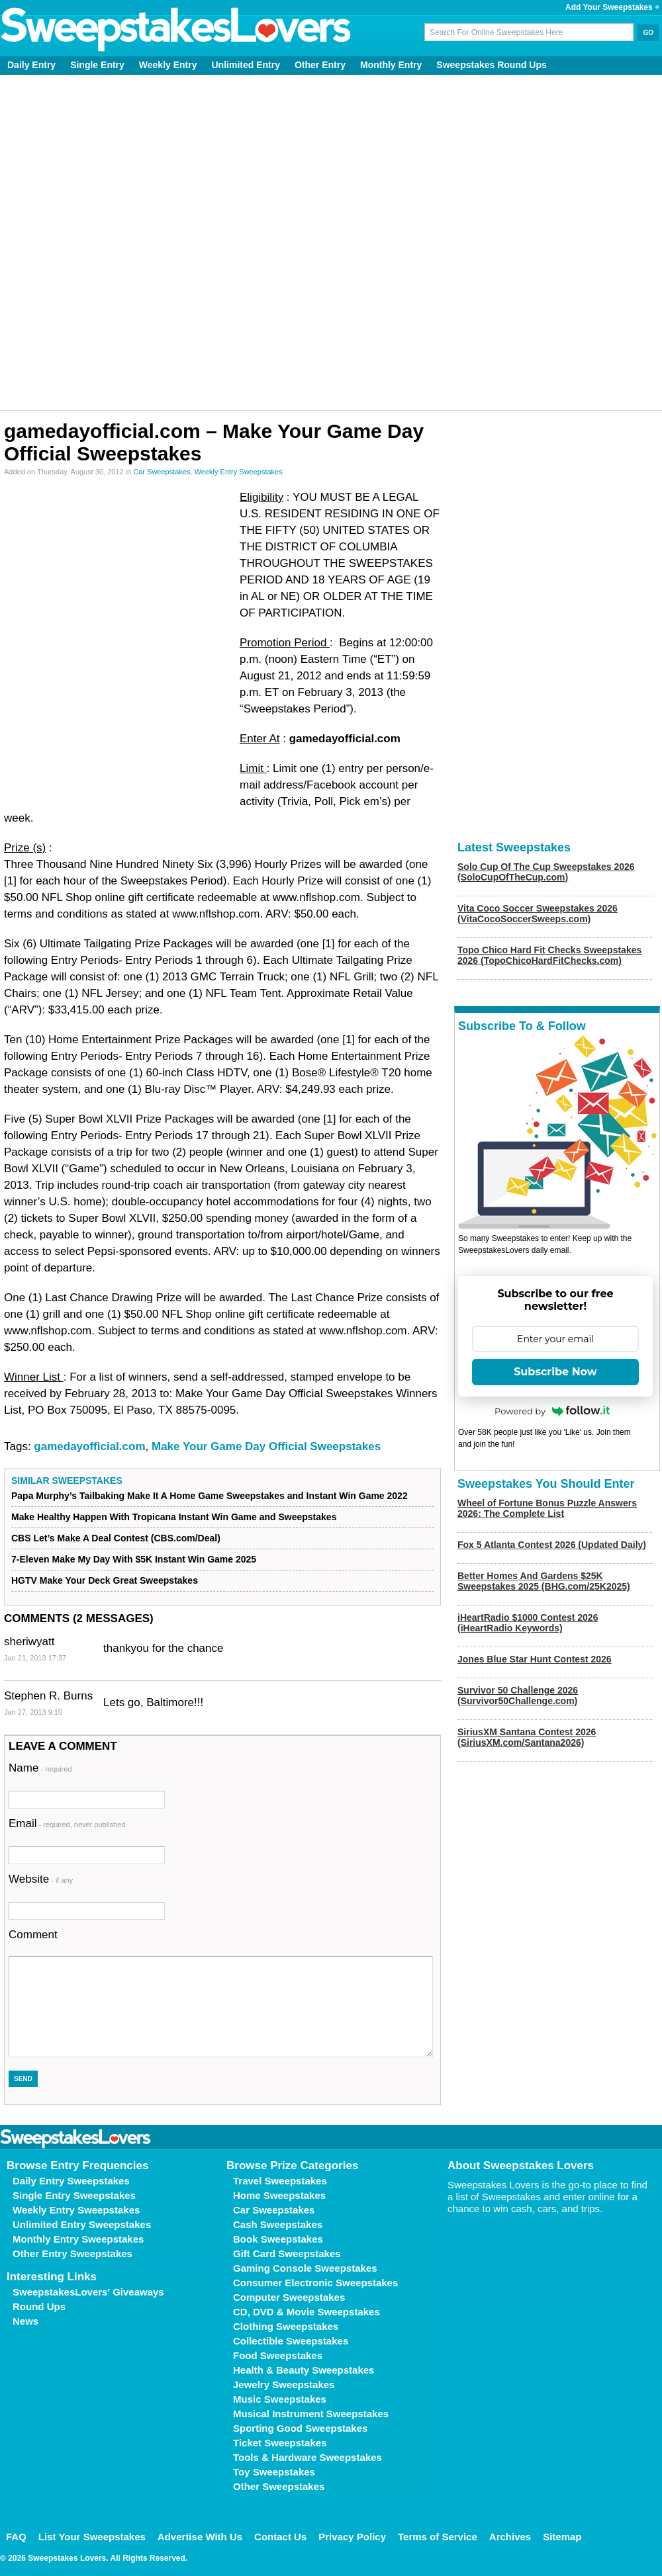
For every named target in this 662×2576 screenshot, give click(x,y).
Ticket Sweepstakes (279, 2442)
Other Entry (320, 65)
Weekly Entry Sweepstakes (239, 472)
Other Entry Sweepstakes (72, 2253)
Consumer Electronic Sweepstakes (315, 2282)
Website (41, 1879)
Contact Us (280, 2536)
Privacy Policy (352, 2536)
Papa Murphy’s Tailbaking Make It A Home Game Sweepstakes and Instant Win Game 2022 (209, 1495)
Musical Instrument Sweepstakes (311, 2413)
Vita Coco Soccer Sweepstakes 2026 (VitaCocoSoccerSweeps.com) (537, 913)
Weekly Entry (168, 65)
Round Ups (39, 2306)
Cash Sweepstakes (277, 2224)
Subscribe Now (555, 1371)
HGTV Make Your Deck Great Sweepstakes (104, 1580)
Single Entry (97, 65)
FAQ (16, 2536)
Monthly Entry (391, 65)
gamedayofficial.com (89, 1446)
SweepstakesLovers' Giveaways (88, 2291)
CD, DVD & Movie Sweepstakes (306, 2311)
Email (67, 1823)
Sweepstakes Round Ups (491, 65)
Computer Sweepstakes (289, 2297)
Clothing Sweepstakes (285, 2326)
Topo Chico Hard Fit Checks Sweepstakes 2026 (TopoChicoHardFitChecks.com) (549, 955)
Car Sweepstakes (161, 472)
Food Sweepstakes (277, 2355)
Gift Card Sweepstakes (287, 2253)
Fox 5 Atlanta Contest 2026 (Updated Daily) (551, 1544)
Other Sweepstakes (278, 2486)
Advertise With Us (200, 2536)
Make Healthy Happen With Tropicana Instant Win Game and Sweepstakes (173, 1517)
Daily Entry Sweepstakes (71, 2180)
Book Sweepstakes (278, 2239)
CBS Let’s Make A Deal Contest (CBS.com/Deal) (115, 1538)
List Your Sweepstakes (92, 2536)
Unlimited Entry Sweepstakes (82, 2224)
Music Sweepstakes (279, 2399)
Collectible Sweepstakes (290, 2340)
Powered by (552, 1411)
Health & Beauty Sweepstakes (303, 2370)
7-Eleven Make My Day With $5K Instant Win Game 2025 (133, 1559)
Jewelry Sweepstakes (283, 2384)
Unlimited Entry (246, 65)
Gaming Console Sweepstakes (305, 2268)
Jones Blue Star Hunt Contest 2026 (534, 1659)
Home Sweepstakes (279, 2195)
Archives (510, 2536)
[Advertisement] (154, 242)
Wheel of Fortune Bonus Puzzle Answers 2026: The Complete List (547, 1508)
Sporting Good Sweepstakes (300, 2428)
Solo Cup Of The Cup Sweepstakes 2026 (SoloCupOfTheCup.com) (546, 871)
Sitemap (562, 2536)
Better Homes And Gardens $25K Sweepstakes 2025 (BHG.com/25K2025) (543, 1581)
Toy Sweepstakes (274, 2471)
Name (40, 1768)
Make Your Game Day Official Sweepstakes (266, 1446)
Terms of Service (437, 2536)
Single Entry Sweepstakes (74, 2195)
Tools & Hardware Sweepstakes (307, 2457)
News (25, 2321)
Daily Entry (31, 65)
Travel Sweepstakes (280, 2180)
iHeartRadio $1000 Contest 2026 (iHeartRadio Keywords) (527, 1622)
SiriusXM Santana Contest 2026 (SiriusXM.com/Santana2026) (526, 1737)
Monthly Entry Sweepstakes (78, 2239)
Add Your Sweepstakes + (612, 7)
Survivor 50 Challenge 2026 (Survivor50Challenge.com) (517, 1695)
